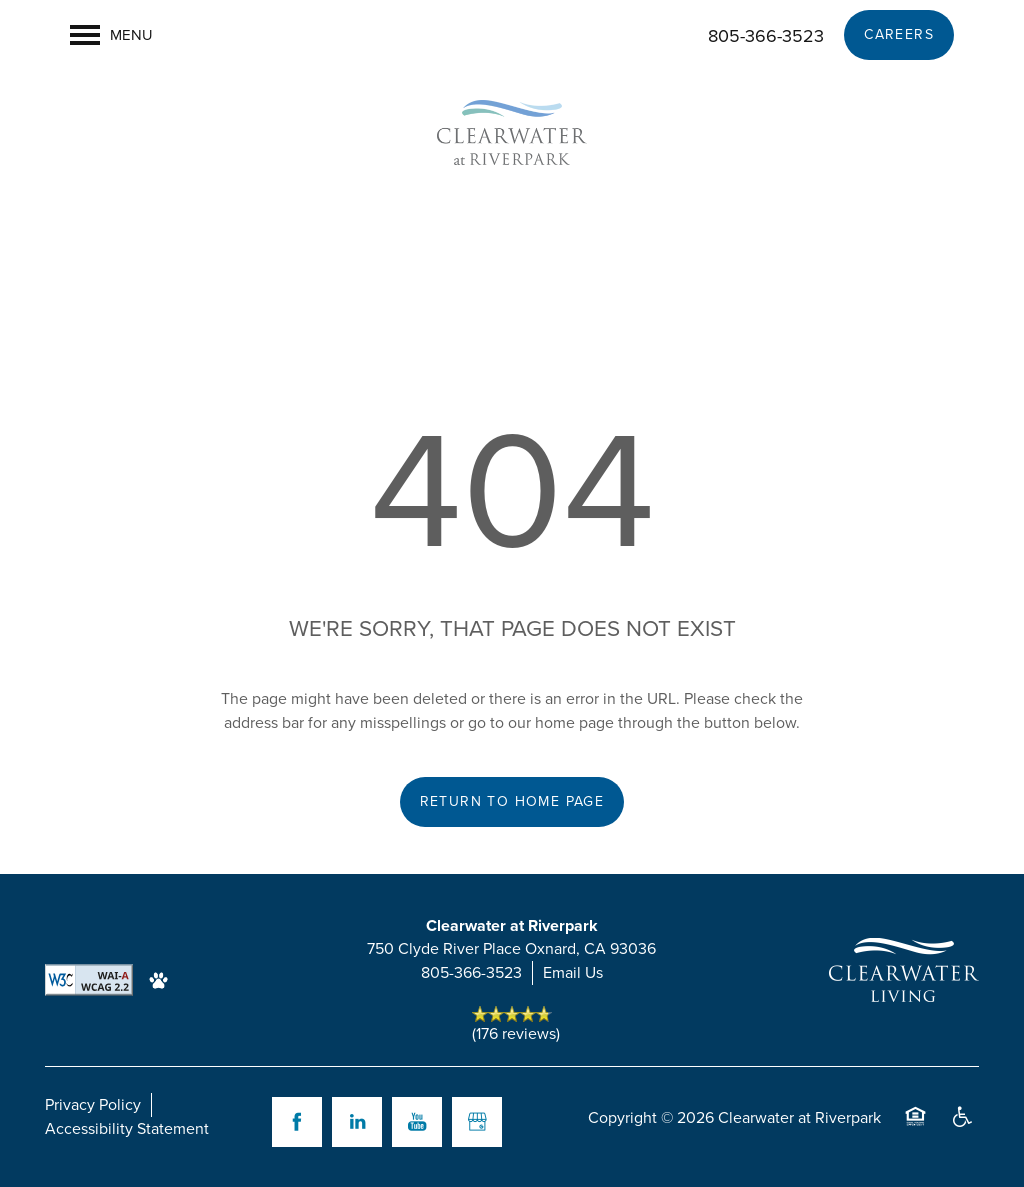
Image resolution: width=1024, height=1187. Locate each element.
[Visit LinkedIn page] (357, 1122)
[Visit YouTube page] (417, 1122)
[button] (899, 35)
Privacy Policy (93, 1104)
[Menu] (111, 35)
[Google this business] (477, 1122)
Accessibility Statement (127, 1128)
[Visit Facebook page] (297, 1122)
